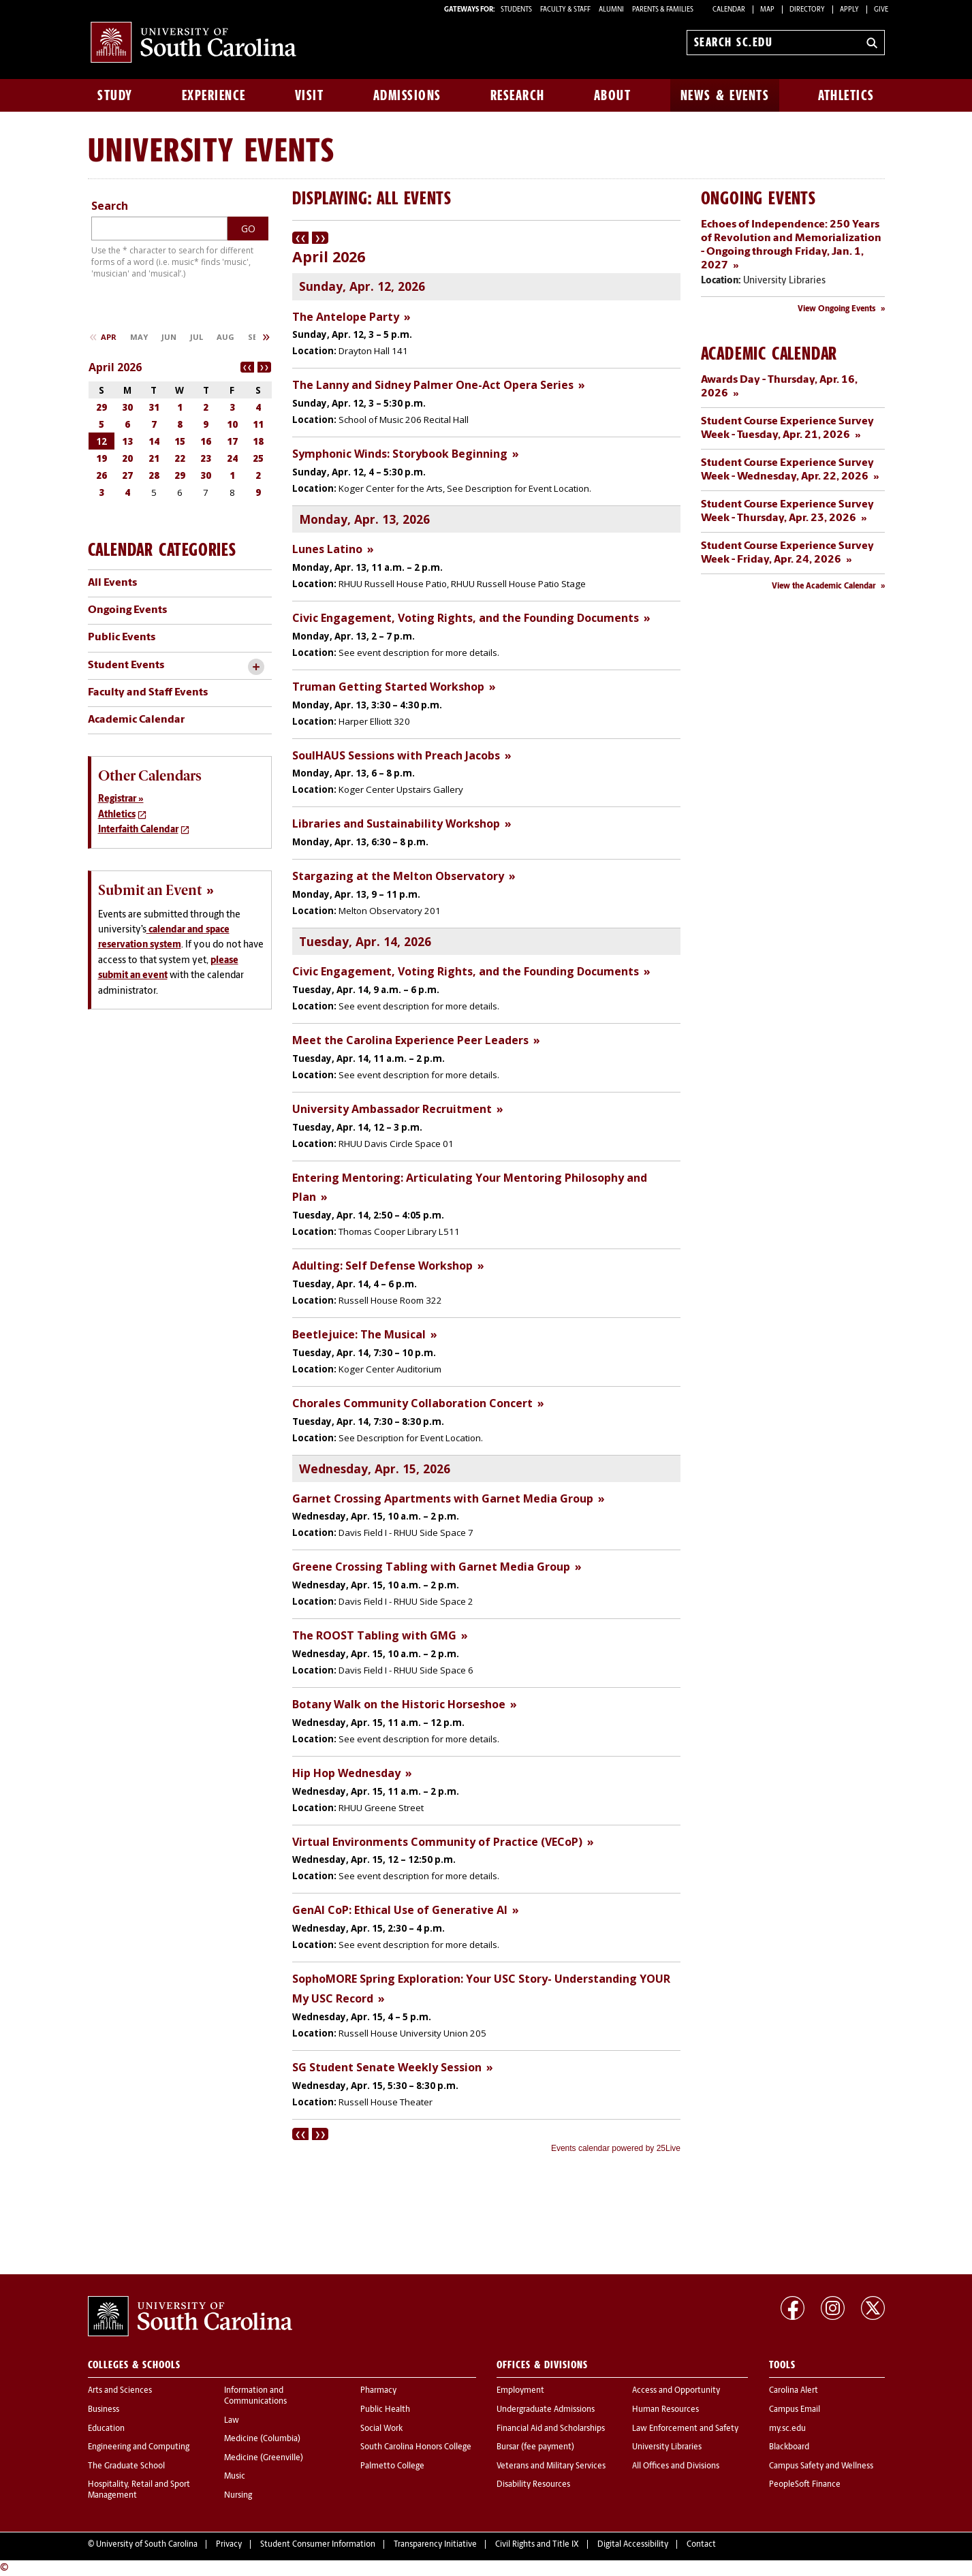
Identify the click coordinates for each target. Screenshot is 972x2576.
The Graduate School (126, 2466)
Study (115, 95)
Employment (520, 2391)
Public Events (121, 637)
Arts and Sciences (120, 2391)
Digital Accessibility (632, 2545)
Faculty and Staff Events (148, 692)
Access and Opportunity (676, 2391)
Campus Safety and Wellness (821, 2466)
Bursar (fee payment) (535, 2447)
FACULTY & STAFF (565, 10)
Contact (701, 2545)
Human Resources (665, 2410)
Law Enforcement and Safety (685, 2429)
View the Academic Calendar (824, 586)
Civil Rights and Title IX (537, 2545)
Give (881, 10)
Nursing (238, 2496)
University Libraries (667, 2447)
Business (103, 2410)
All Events (112, 583)
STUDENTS (517, 10)
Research (517, 95)
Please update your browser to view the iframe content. (486, 1194)
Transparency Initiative (435, 2545)
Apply (849, 10)
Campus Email (794, 2410)
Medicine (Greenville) (263, 2458)
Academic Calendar (136, 719)
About (612, 95)
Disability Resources (533, 2485)
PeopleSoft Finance (805, 2485)
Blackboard (789, 2447)
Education (106, 2429)
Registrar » (121, 799)
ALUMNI (611, 10)
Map (767, 10)
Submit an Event (150, 890)
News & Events (725, 95)
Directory (807, 10)
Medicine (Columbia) (262, 2439)
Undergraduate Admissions (546, 2410)
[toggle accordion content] (256, 667)
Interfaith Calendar (138, 830)
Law (231, 2421)
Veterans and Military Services (551, 2466)
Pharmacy (378, 2391)
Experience (214, 95)
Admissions (407, 95)
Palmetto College (392, 2466)
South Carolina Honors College (415, 2447)
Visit (309, 95)
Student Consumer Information (317, 2545)
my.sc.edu (787, 2429)
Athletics (846, 95)
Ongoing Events (127, 610)
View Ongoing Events (837, 309)
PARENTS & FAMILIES (662, 10)
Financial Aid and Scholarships (551, 2429)
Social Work (381, 2429)
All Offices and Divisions (675, 2466)
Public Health (385, 2410)
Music (234, 2476)
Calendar (728, 10)
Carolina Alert (793, 2391)
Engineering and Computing (138, 2447)
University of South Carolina (147, 2545)
